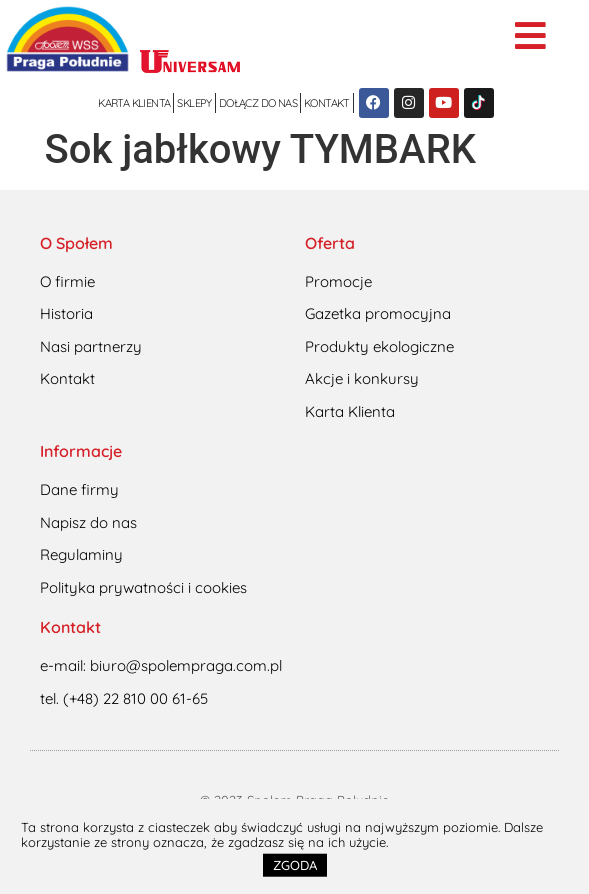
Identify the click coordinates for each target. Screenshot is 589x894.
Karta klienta (134, 103)
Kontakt (327, 103)
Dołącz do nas (258, 103)
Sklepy (194, 103)
